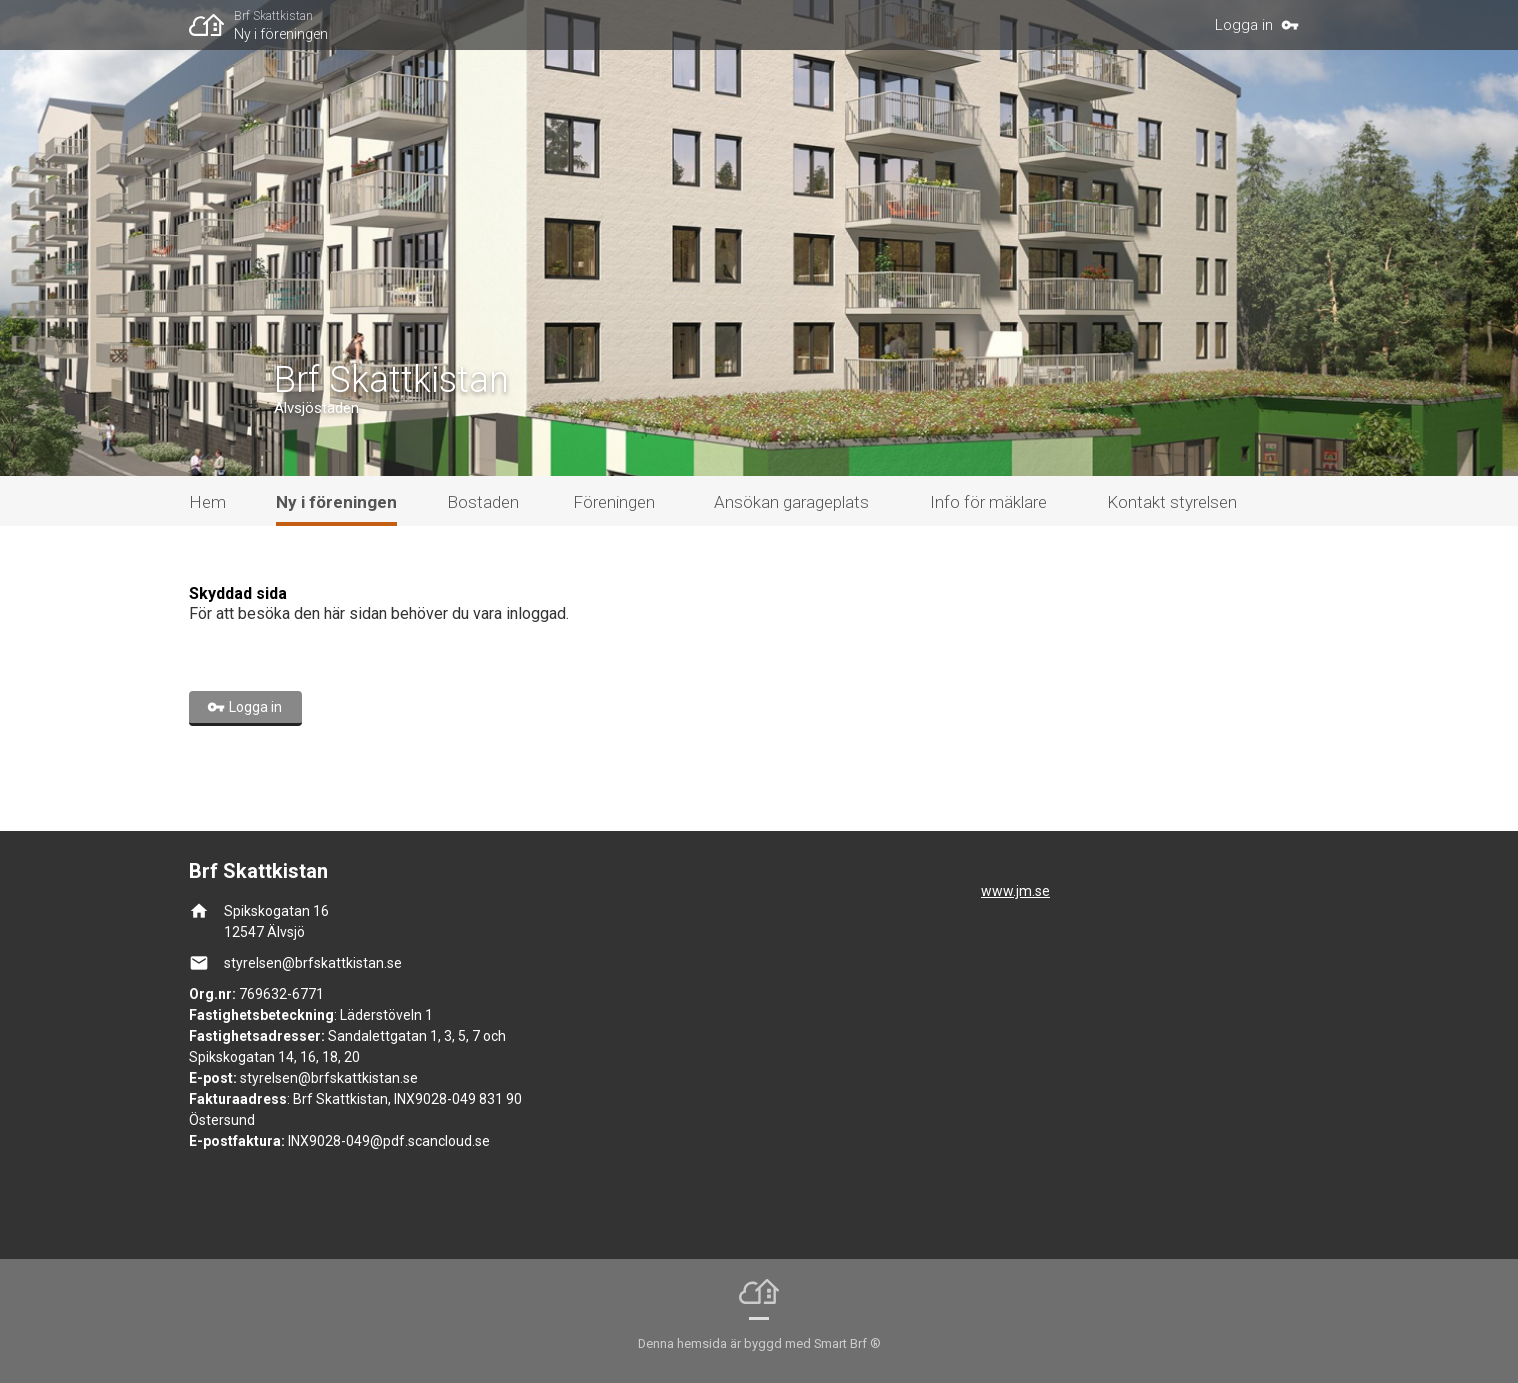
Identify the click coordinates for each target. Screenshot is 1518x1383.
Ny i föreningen (281, 34)
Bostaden (483, 502)
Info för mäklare (988, 502)
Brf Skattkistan (273, 16)
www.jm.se (1015, 891)
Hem (207, 502)
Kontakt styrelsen (1172, 502)
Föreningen (614, 502)
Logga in (1244, 25)
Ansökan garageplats (791, 502)
